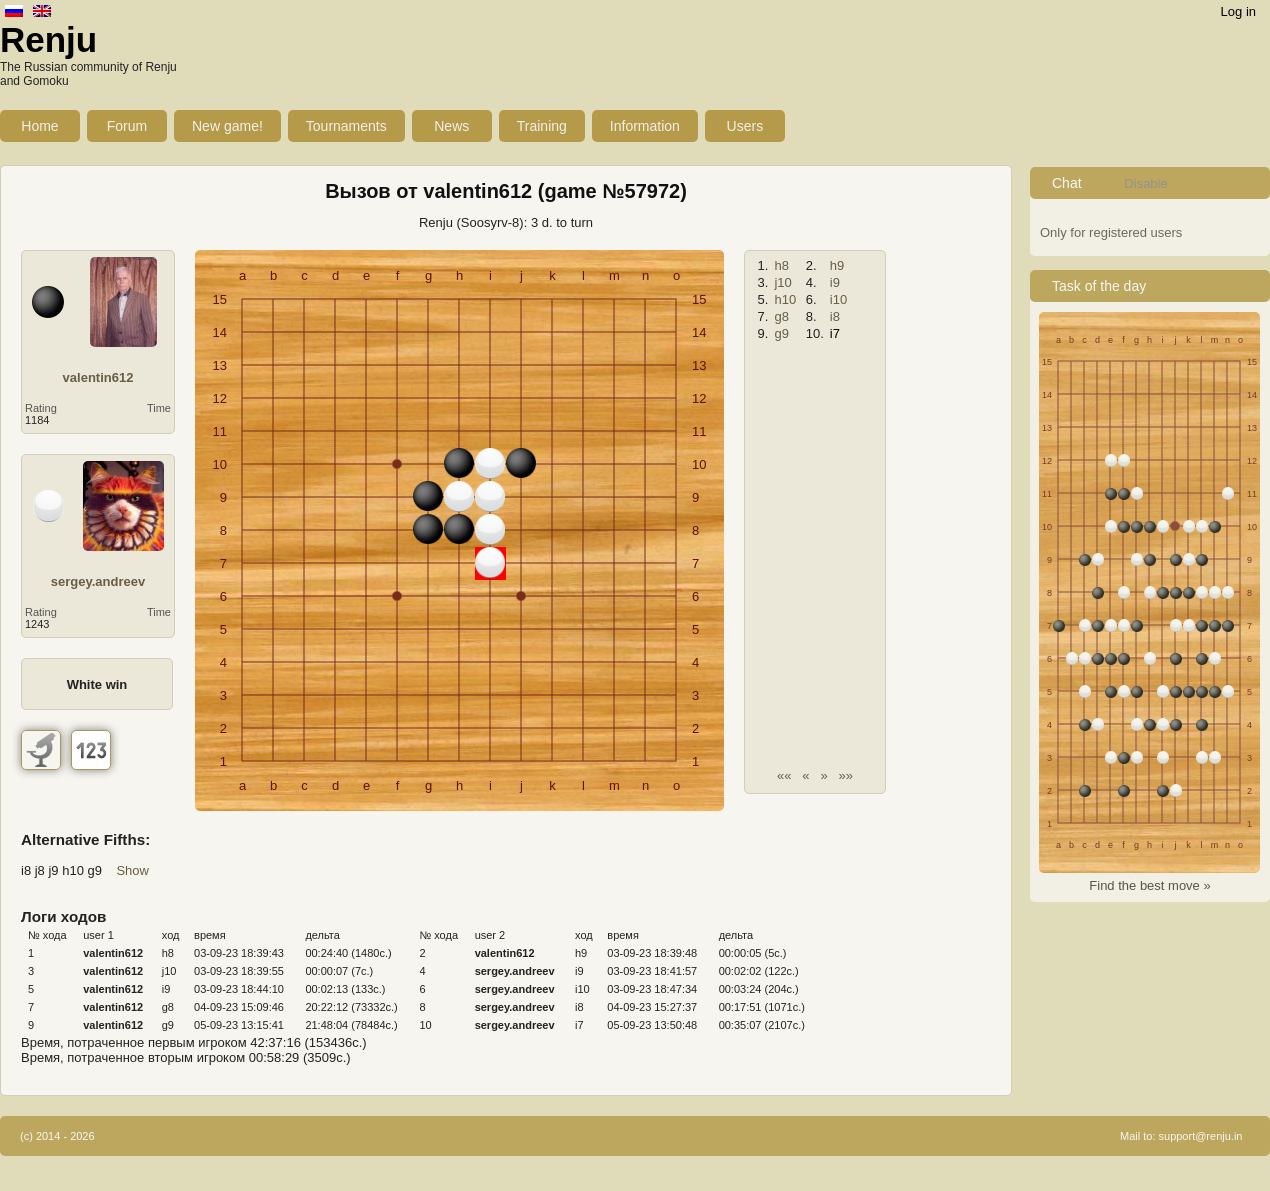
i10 (838, 299)
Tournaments (346, 126)
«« (784, 775)
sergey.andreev (98, 581)
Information (645, 126)
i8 (835, 316)
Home (39, 126)
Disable (1145, 183)
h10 (785, 299)
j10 (782, 282)
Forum (127, 126)
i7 (835, 333)
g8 (781, 316)
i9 (835, 282)
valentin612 (98, 377)
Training (542, 126)
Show (132, 870)
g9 (781, 333)
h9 (837, 265)
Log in (1238, 11)
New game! (227, 126)
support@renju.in (1201, 1136)
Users (745, 126)
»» (846, 775)
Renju (48, 39)
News (451, 126)
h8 (781, 265)
